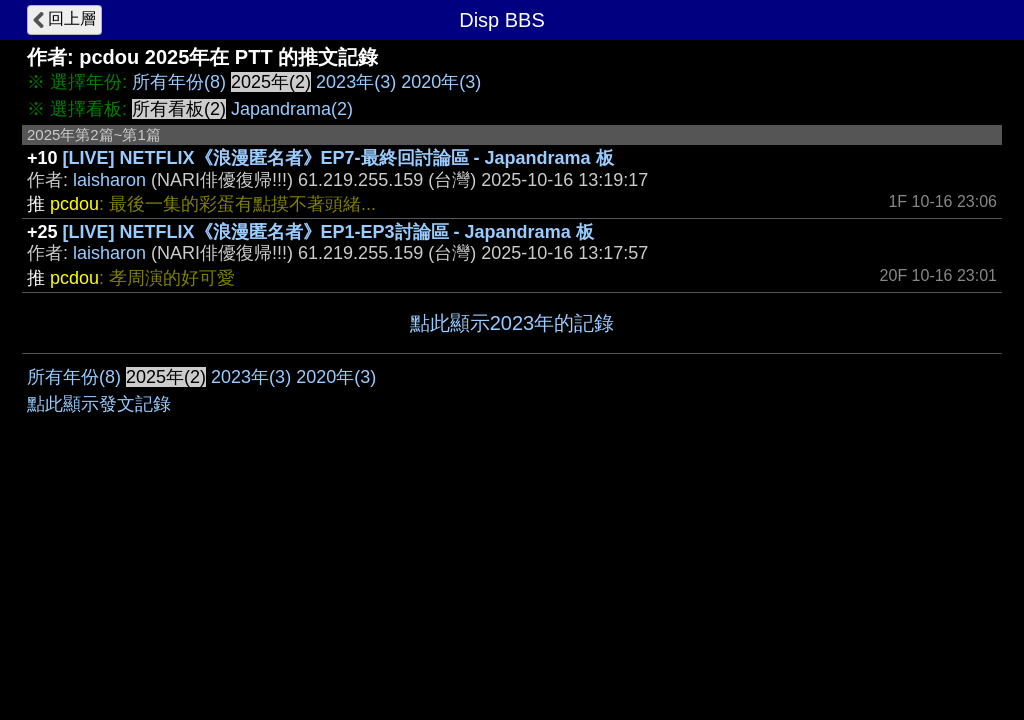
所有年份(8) (179, 82)
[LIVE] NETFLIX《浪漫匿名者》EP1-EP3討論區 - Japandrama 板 (328, 232)
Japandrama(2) (292, 109)
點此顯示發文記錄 (99, 404)
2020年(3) (441, 82)
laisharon (109, 180)
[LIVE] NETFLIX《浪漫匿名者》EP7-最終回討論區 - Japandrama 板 (338, 158)
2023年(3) (356, 82)
